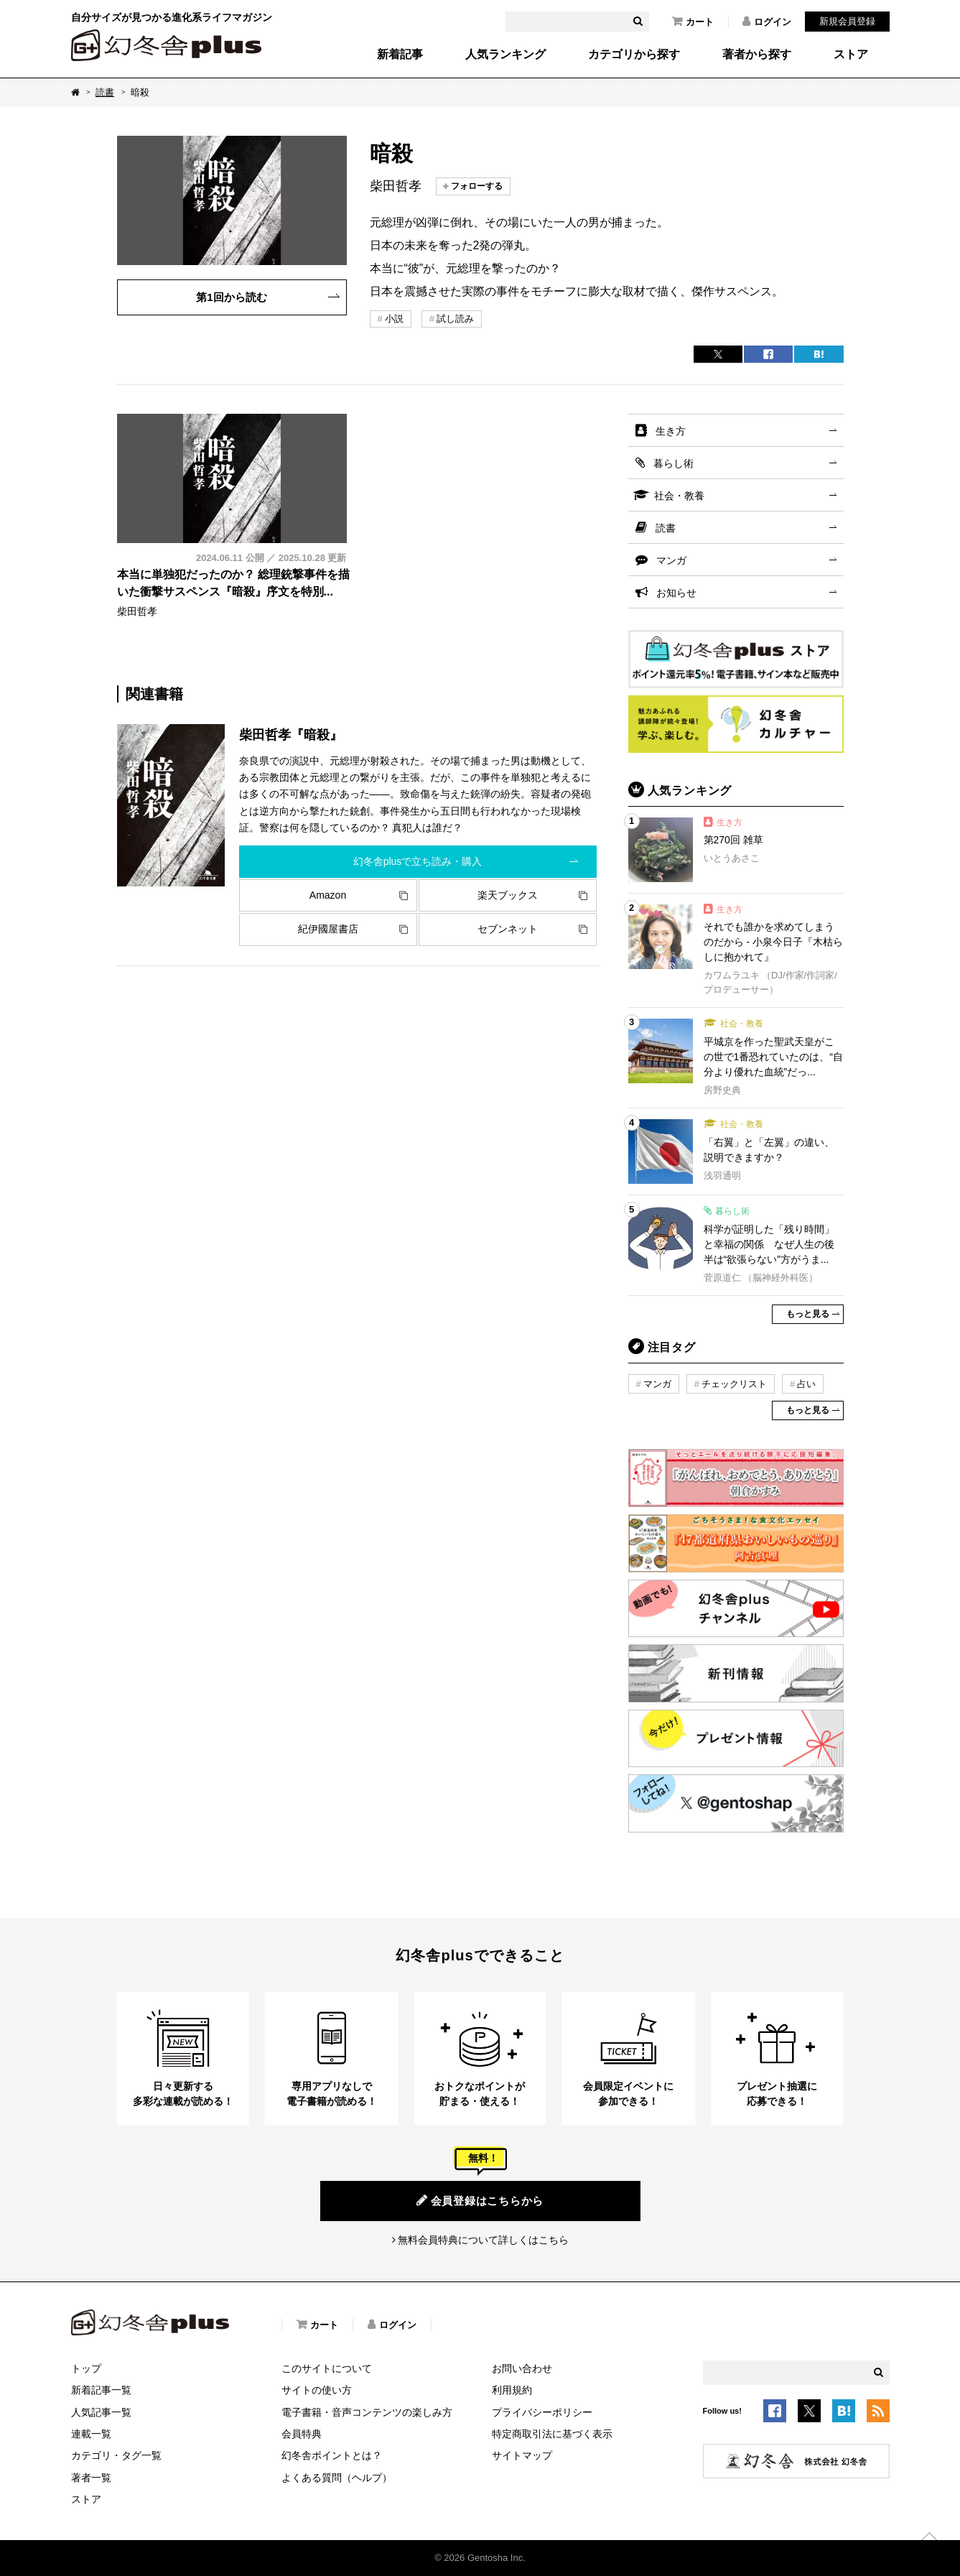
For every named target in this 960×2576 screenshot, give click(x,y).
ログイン (766, 21)
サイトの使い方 (316, 2390)
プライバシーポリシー (542, 2412)
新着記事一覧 (101, 2390)
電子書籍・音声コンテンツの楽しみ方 (366, 2412)
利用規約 (512, 2390)
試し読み (455, 318)
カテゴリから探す (634, 54)
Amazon (327, 895)
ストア (851, 54)
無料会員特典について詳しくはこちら (483, 2240)
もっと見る (807, 1314)
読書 (104, 92)
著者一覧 (91, 2477)
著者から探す (756, 54)
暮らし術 (673, 463)
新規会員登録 (847, 21)
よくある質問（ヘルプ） (336, 2477)
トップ (86, 2368)
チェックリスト (734, 1384)
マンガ (671, 560)
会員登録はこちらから (480, 2200)
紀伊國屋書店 (328, 929)
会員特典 (301, 2434)
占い (806, 1384)
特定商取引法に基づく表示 (552, 2434)
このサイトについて (326, 2368)
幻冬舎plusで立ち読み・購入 (418, 861)
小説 (394, 318)
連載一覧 (91, 2434)
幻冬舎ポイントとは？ (331, 2455)
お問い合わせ (522, 2368)
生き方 (671, 431)
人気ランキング (505, 54)
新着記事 (400, 54)
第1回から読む (231, 297)
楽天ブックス (507, 895)
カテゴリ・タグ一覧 (116, 2455)
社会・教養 (679, 495)
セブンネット (507, 929)
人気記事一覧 (101, 2412)
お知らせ (676, 592)
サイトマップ (522, 2455)
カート (693, 21)
